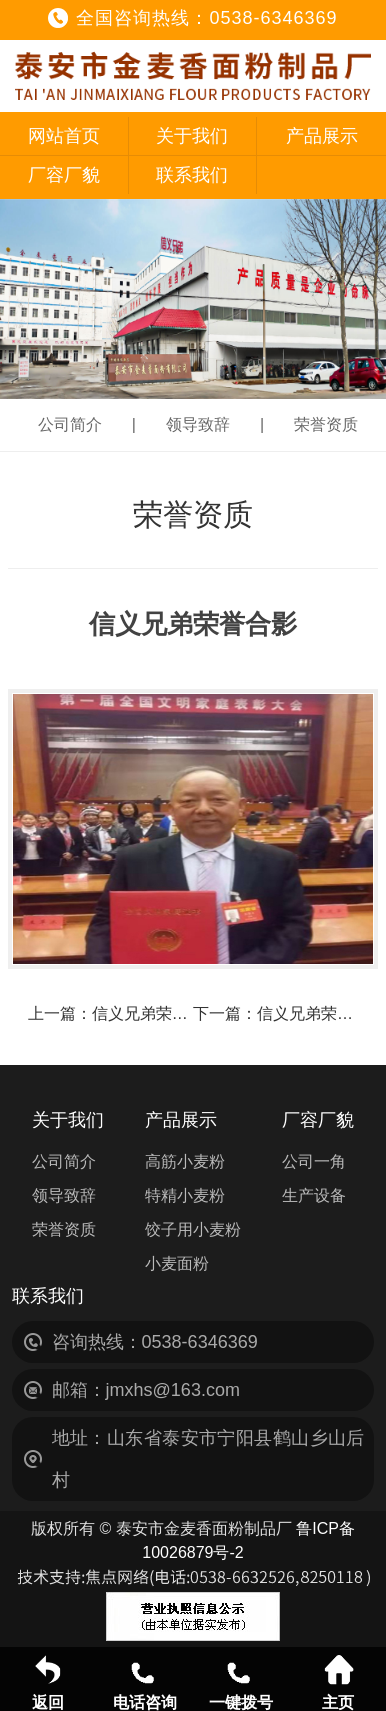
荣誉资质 (326, 424)
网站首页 (64, 136)
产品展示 (322, 136)
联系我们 (192, 175)
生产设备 (314, 1195)
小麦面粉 (177, 1263)
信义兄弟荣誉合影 (156, 1013)
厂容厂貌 (64, 175)
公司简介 (70, 424)
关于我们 (192, 136)
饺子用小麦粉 (193, 1229)
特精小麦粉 (185, 1195)
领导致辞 (198, 424)
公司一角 (314, 1161)
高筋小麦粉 (185, 1161)
